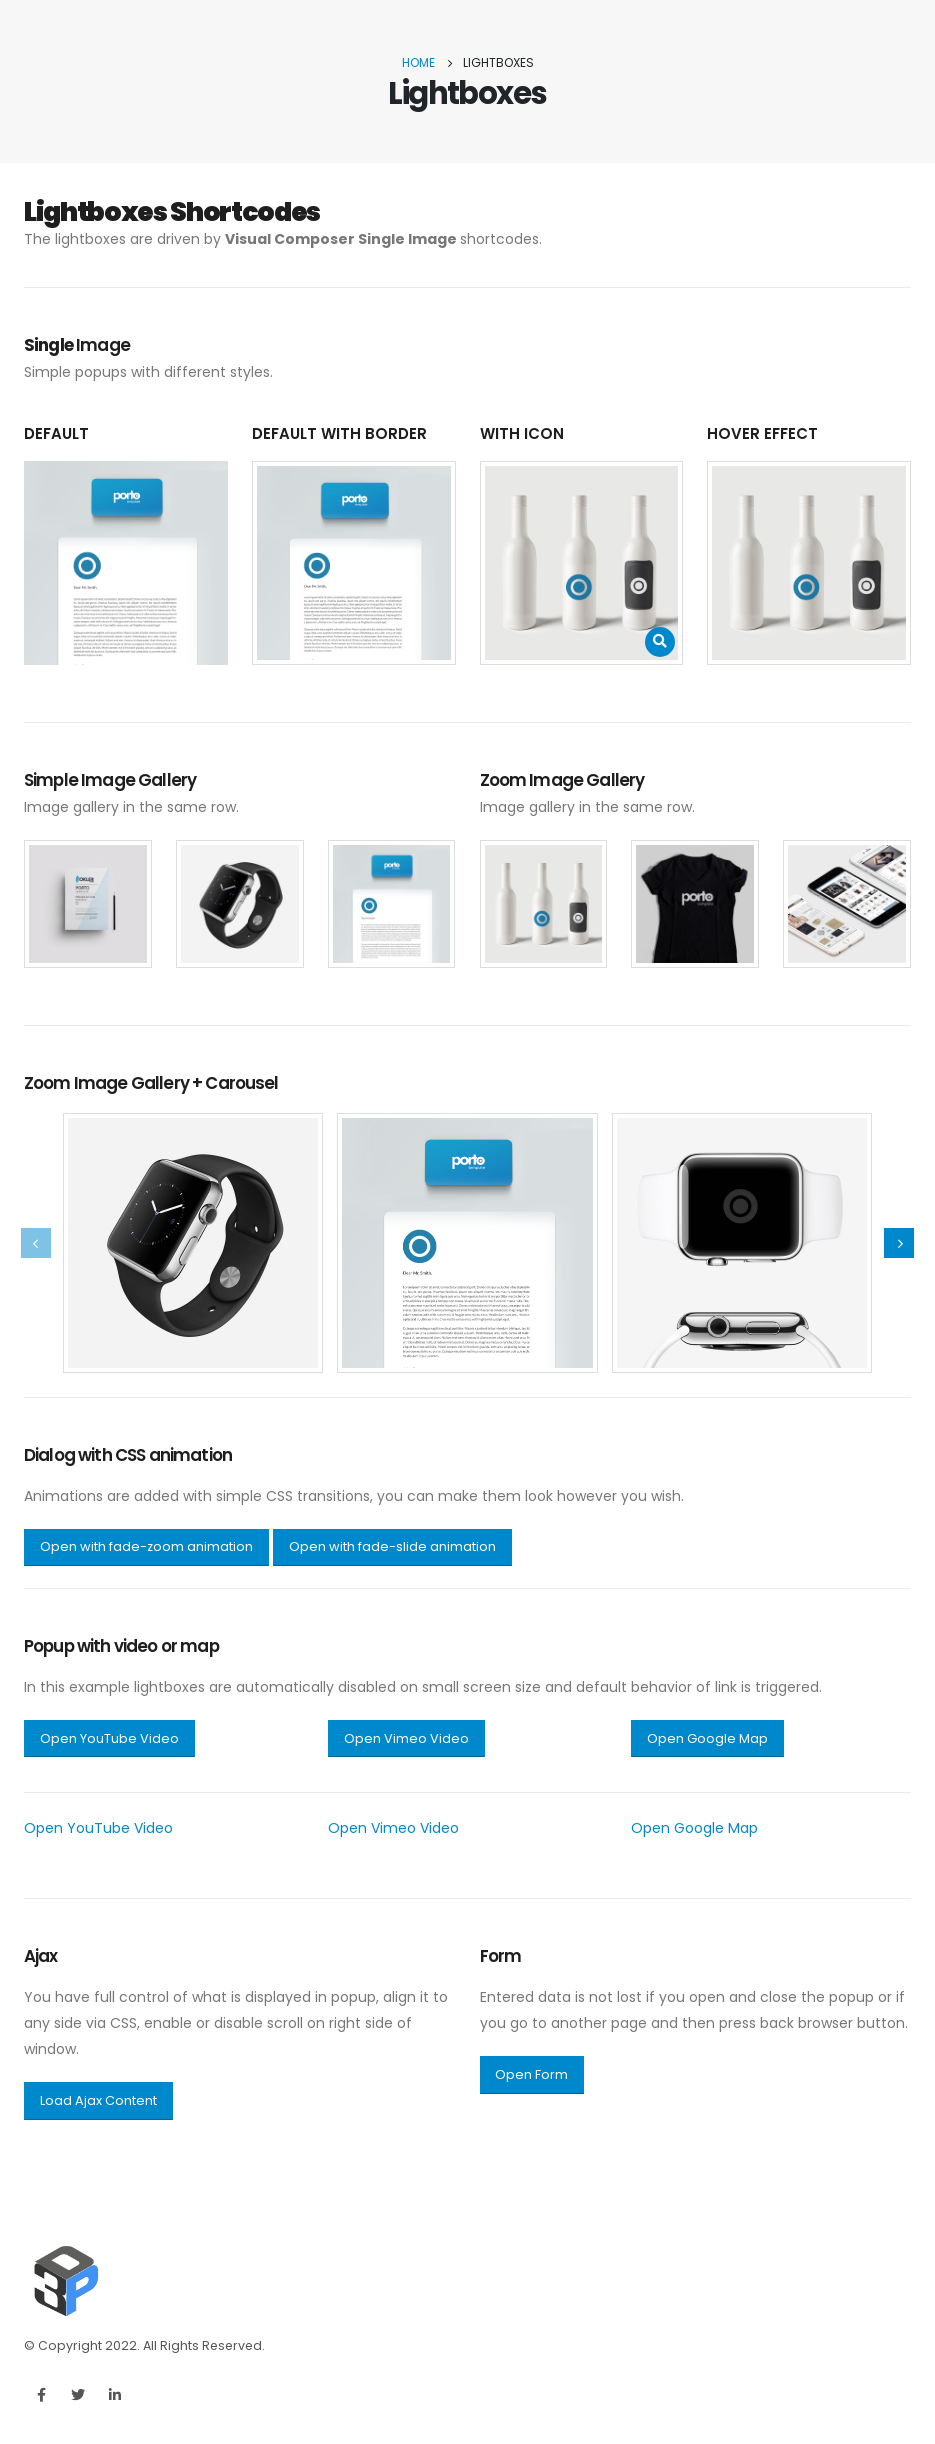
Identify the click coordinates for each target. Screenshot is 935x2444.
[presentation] (36, 1243)
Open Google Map (707, 1738)
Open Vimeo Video (406, 1738)
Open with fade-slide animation (392, 1546)
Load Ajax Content (98, 2100)
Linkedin (115, 2395)
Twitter (78, 2395)
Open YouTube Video (109, 1738)
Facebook (41, 2395)
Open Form (531, 2074)
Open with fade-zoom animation (146, 1546)
